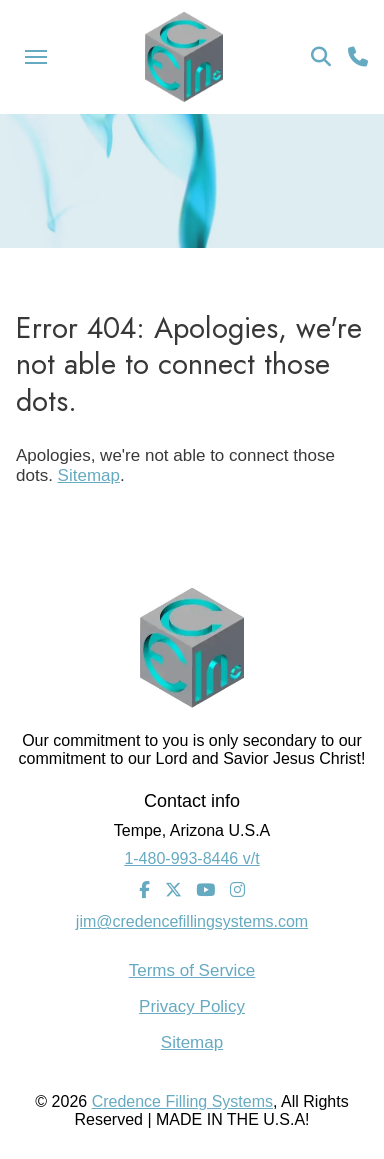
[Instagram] (237, 891)
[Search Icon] (321, 57)
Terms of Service (192, 970)
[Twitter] (173, 891)
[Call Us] (358, 57)
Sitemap (89, 475)
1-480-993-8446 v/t (191, 858)
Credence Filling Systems (182, 1101)
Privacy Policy (192, 1006)
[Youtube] (205, 891)
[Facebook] (144, 891)
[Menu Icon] (36, 57)
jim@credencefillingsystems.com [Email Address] (192, 921)
